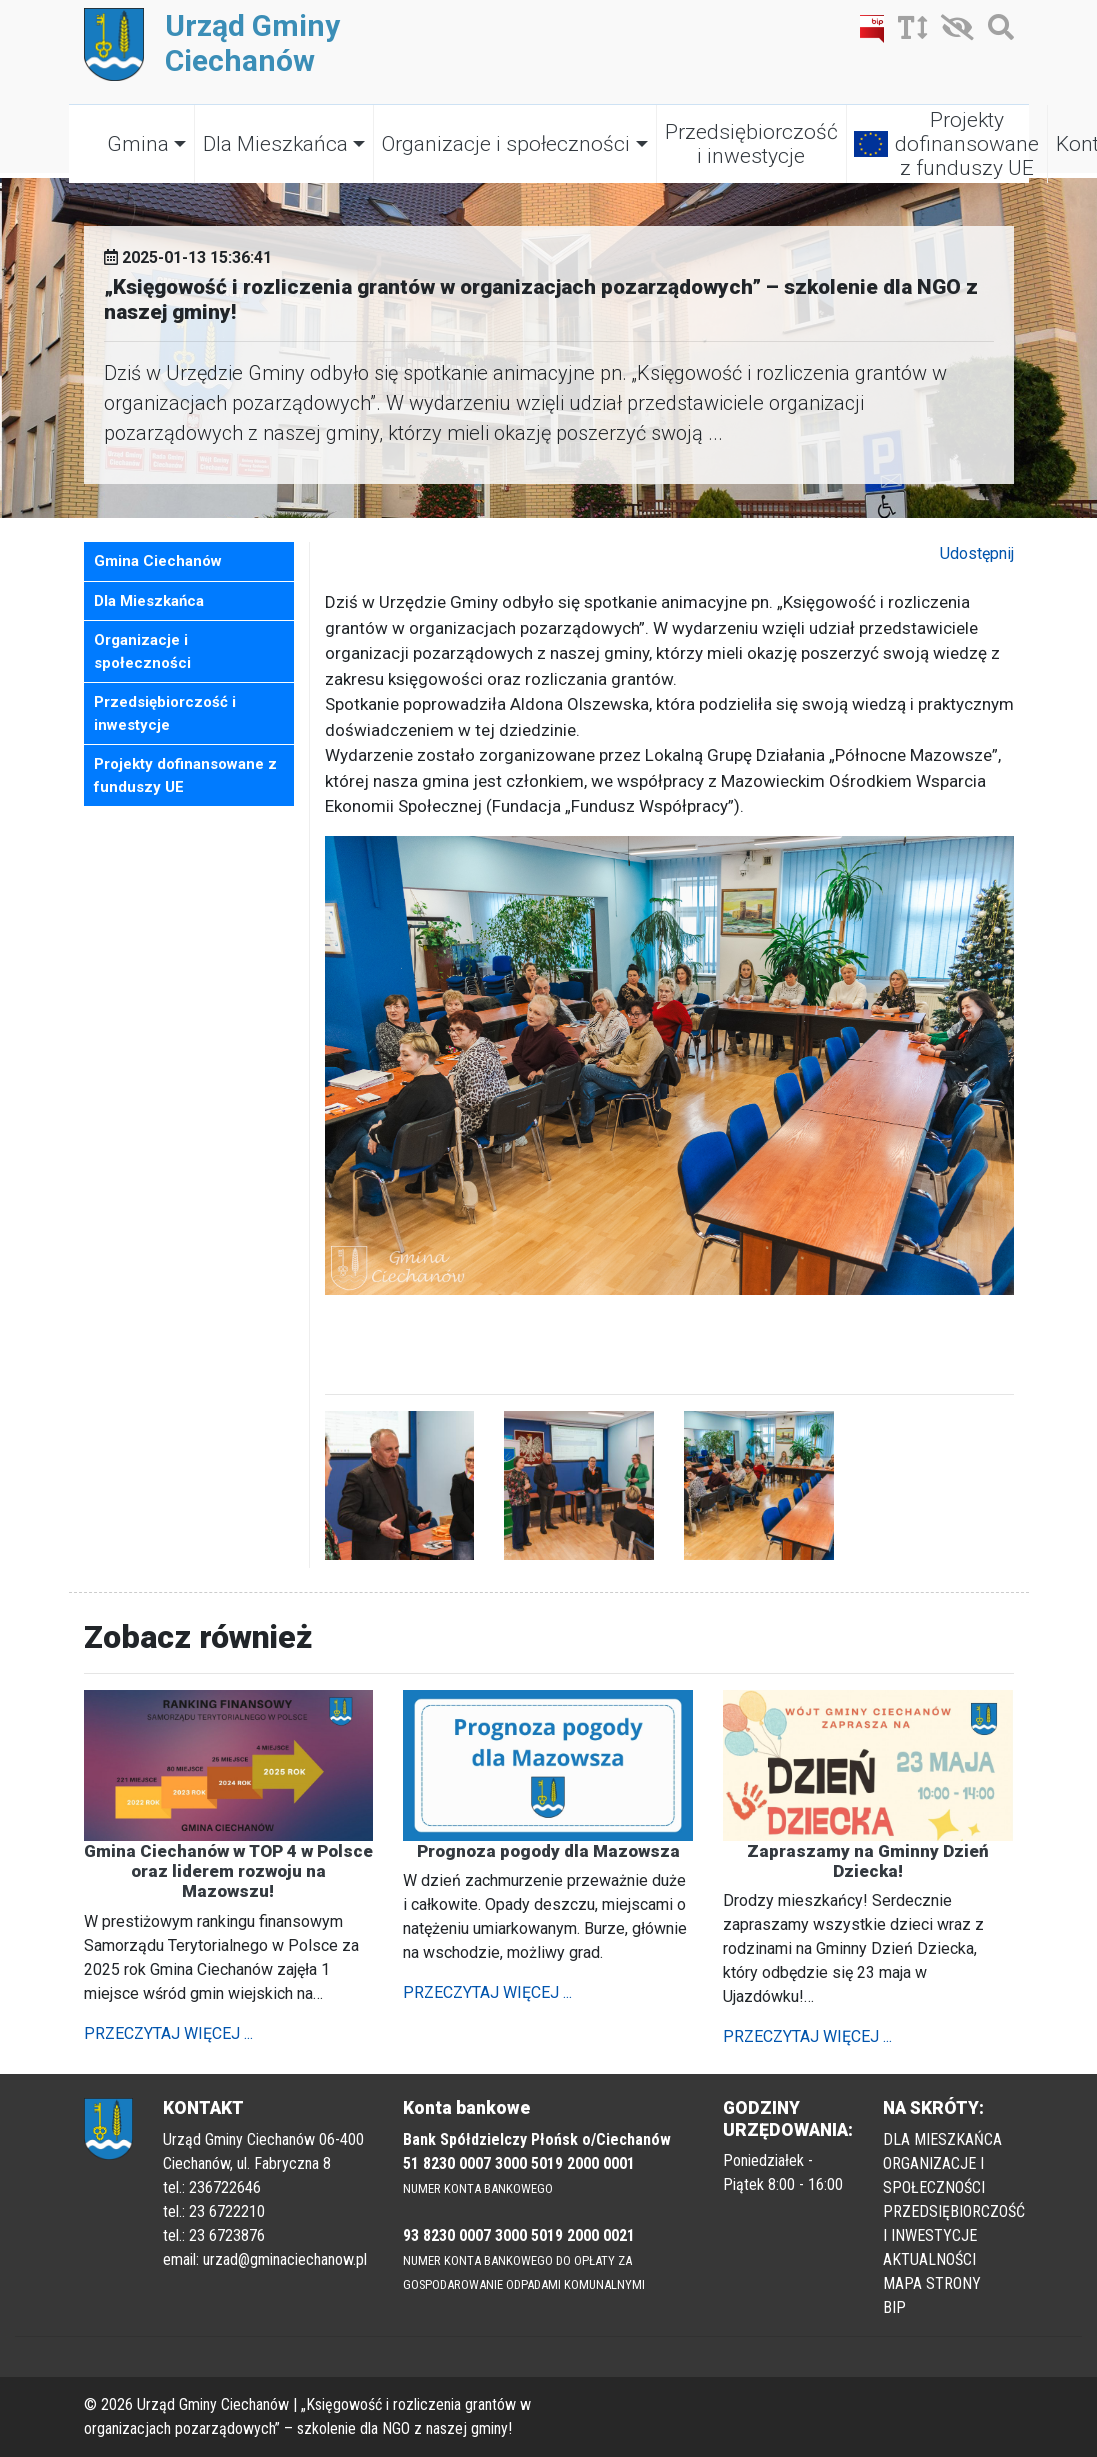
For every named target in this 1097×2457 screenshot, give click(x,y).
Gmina (138, 144)
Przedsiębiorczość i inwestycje (751, 144)
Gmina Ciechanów (158, 561)
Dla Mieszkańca (275, 144)
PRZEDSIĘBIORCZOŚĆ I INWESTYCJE (954, 2223)
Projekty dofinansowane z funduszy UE (967, 144)
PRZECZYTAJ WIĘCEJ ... (168, 2033)
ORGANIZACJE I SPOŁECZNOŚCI (934, 2175)
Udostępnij (977, 553)
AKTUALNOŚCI (929, 2259)
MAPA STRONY (932, 2283)
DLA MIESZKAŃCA (942, 2139)
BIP (894, 2307)
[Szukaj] (996, 31)
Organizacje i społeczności (506, 144)
